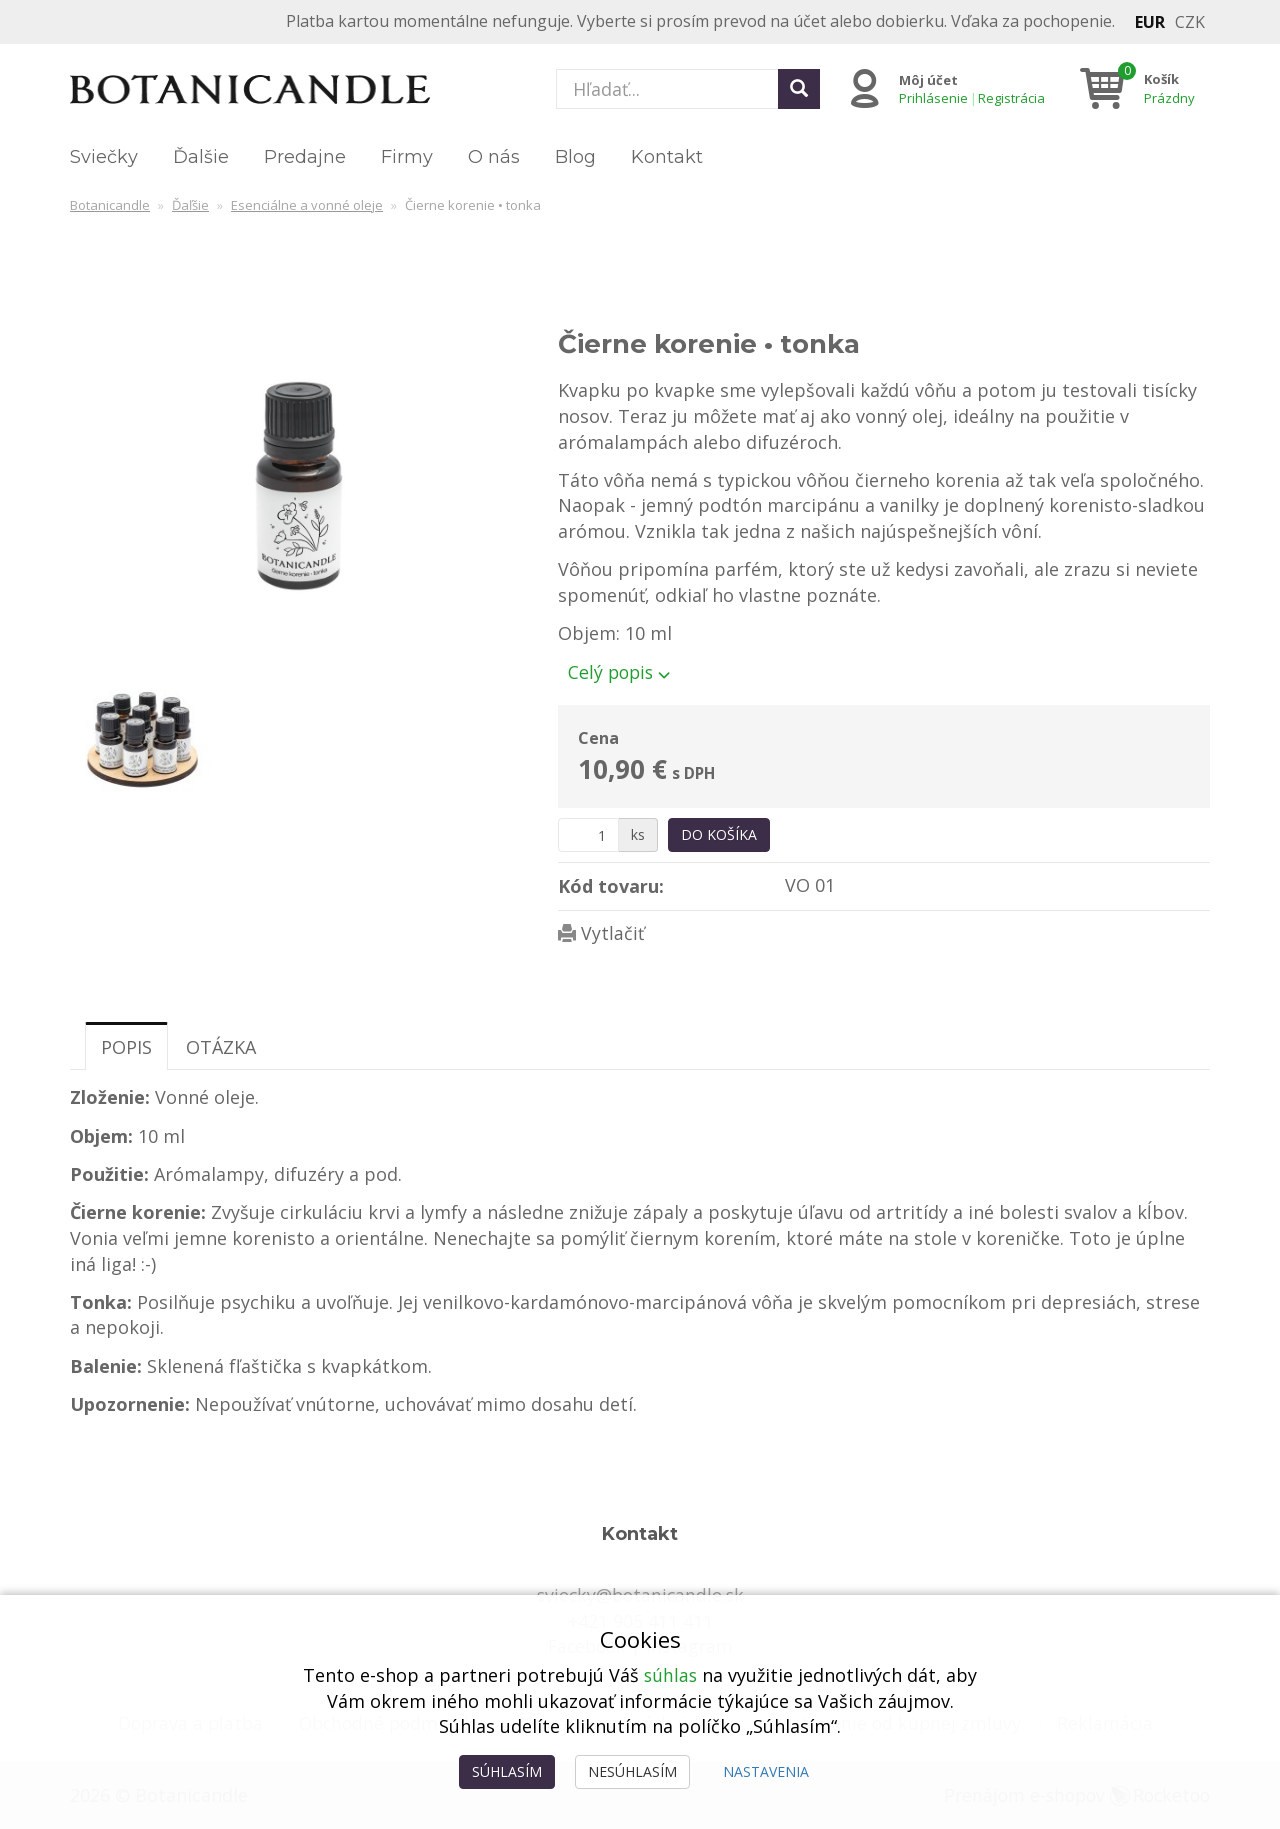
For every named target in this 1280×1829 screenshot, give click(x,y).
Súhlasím (507, 1771)
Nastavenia (766, 1771)
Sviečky (104, 157)
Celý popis (621, 672)
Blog (575, 157)
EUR (1150, 22)
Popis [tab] (126, 1047)
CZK (1190, 22)
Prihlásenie (932, 98)
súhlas (670, 1675)
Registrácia (1010, 98)
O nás (494, 157)
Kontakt (667, 157)
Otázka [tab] (221, 1047)
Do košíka (719, 834)
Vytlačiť (612, 933)
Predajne (305, 157)
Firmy (407, 157)
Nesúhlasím (632, 1771)
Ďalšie (201, 157)
